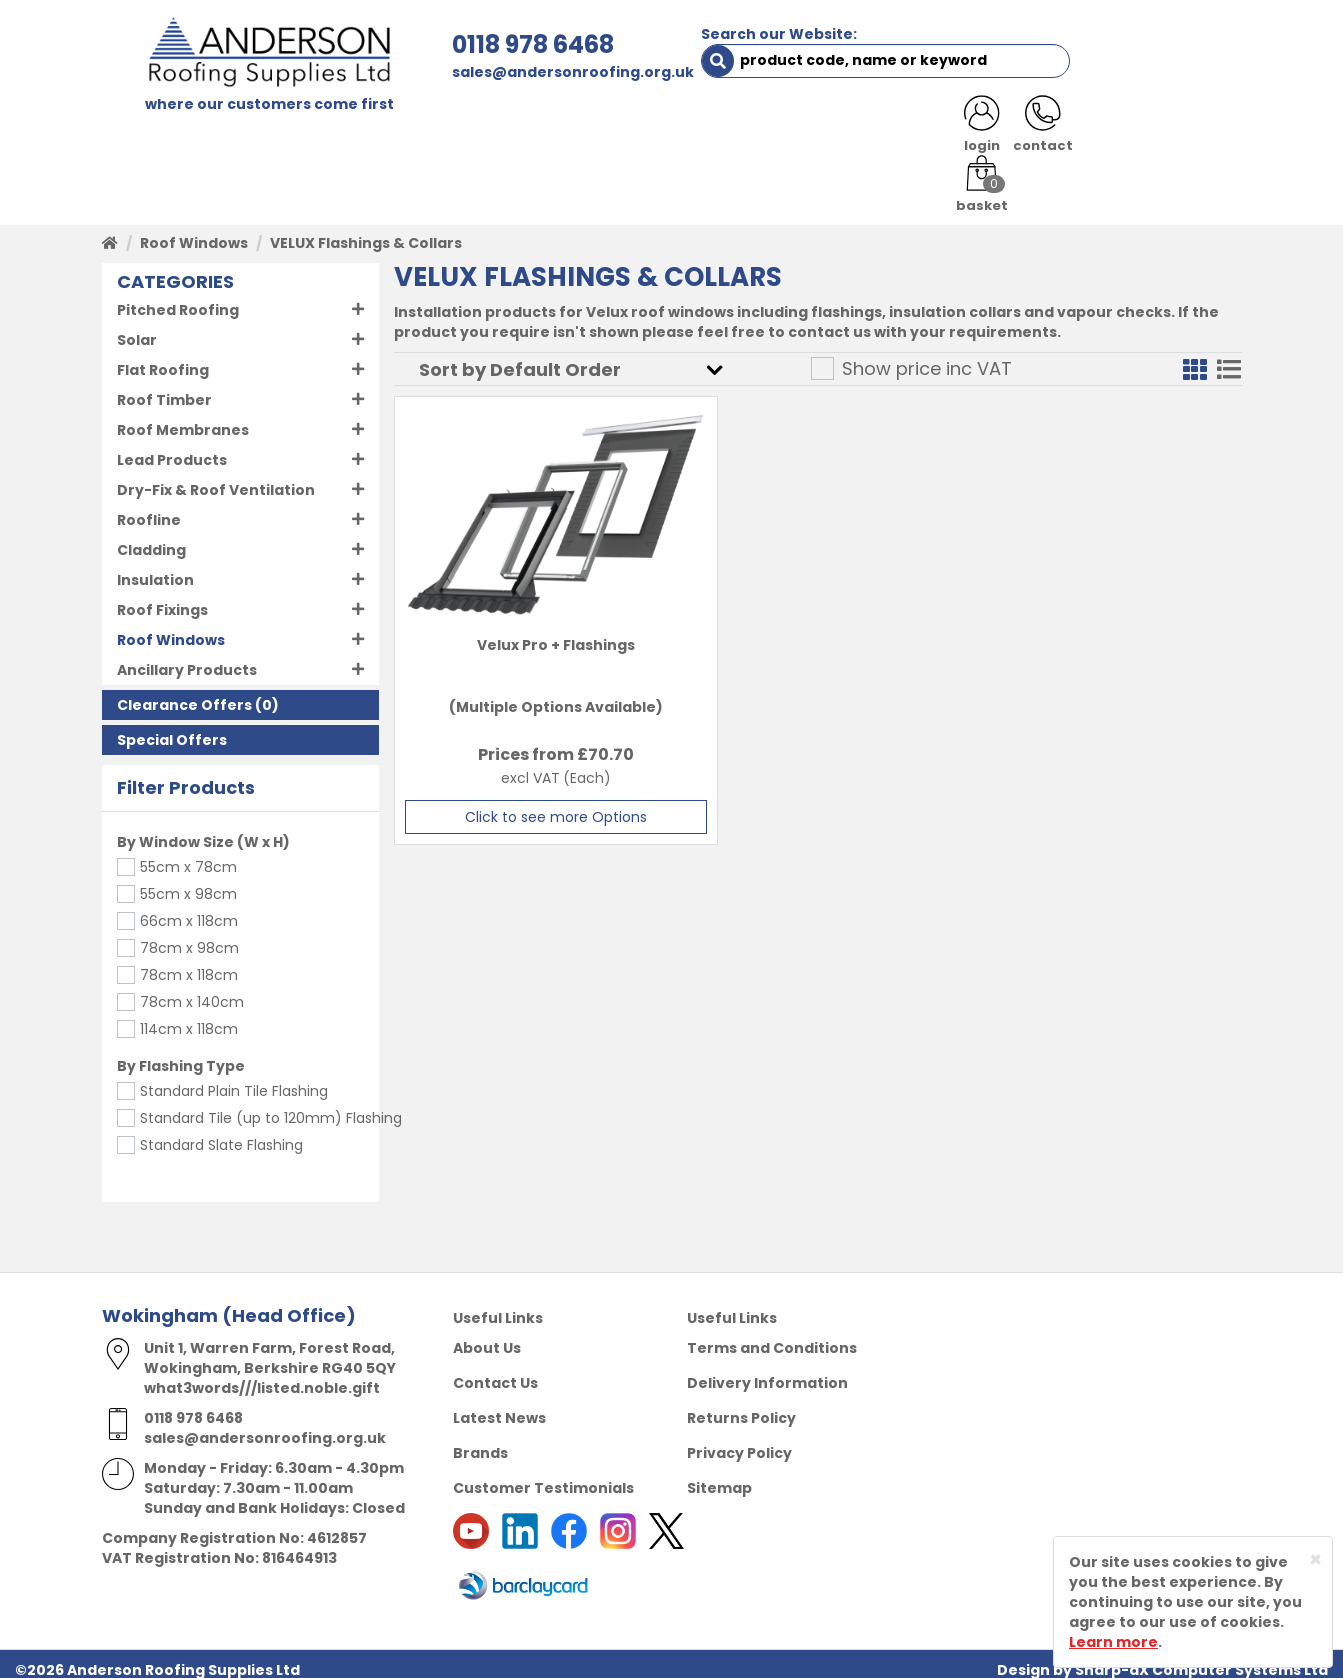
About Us (487, 1336)
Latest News (499, 1406)
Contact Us (495, 1371)
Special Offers (172, 729)
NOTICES (1176, 132)
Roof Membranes (183, 419)
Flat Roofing (163, 359)
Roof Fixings (162, 599)
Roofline (149, 509)
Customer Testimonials (543, 1476)
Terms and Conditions (772, 1336)
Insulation (155, 569)
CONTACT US (935, 132)
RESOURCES (814, 132)
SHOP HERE (229, 132)
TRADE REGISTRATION (494, 132)
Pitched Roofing (178, 299)
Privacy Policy (739, 1441)
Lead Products (172, 449)
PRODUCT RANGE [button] (673, 132)
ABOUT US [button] (341, 132)
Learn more (1113, 1642)
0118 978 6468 (448, 44)
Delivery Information (767, 1371)
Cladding (151, 539)
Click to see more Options (529, 806)
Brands (480, 1441)
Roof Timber (164, 389)
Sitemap (719, 1476)
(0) (198, 694)
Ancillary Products (187, 659)
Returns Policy (741, 1406)
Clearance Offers (184, 694)
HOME (138, 132)
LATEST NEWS (1064, 132)
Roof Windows (194, 232)
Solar (137, 329)
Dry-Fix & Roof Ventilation (216, 479)
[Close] (1315, 1559)
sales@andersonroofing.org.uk (488, 72)
